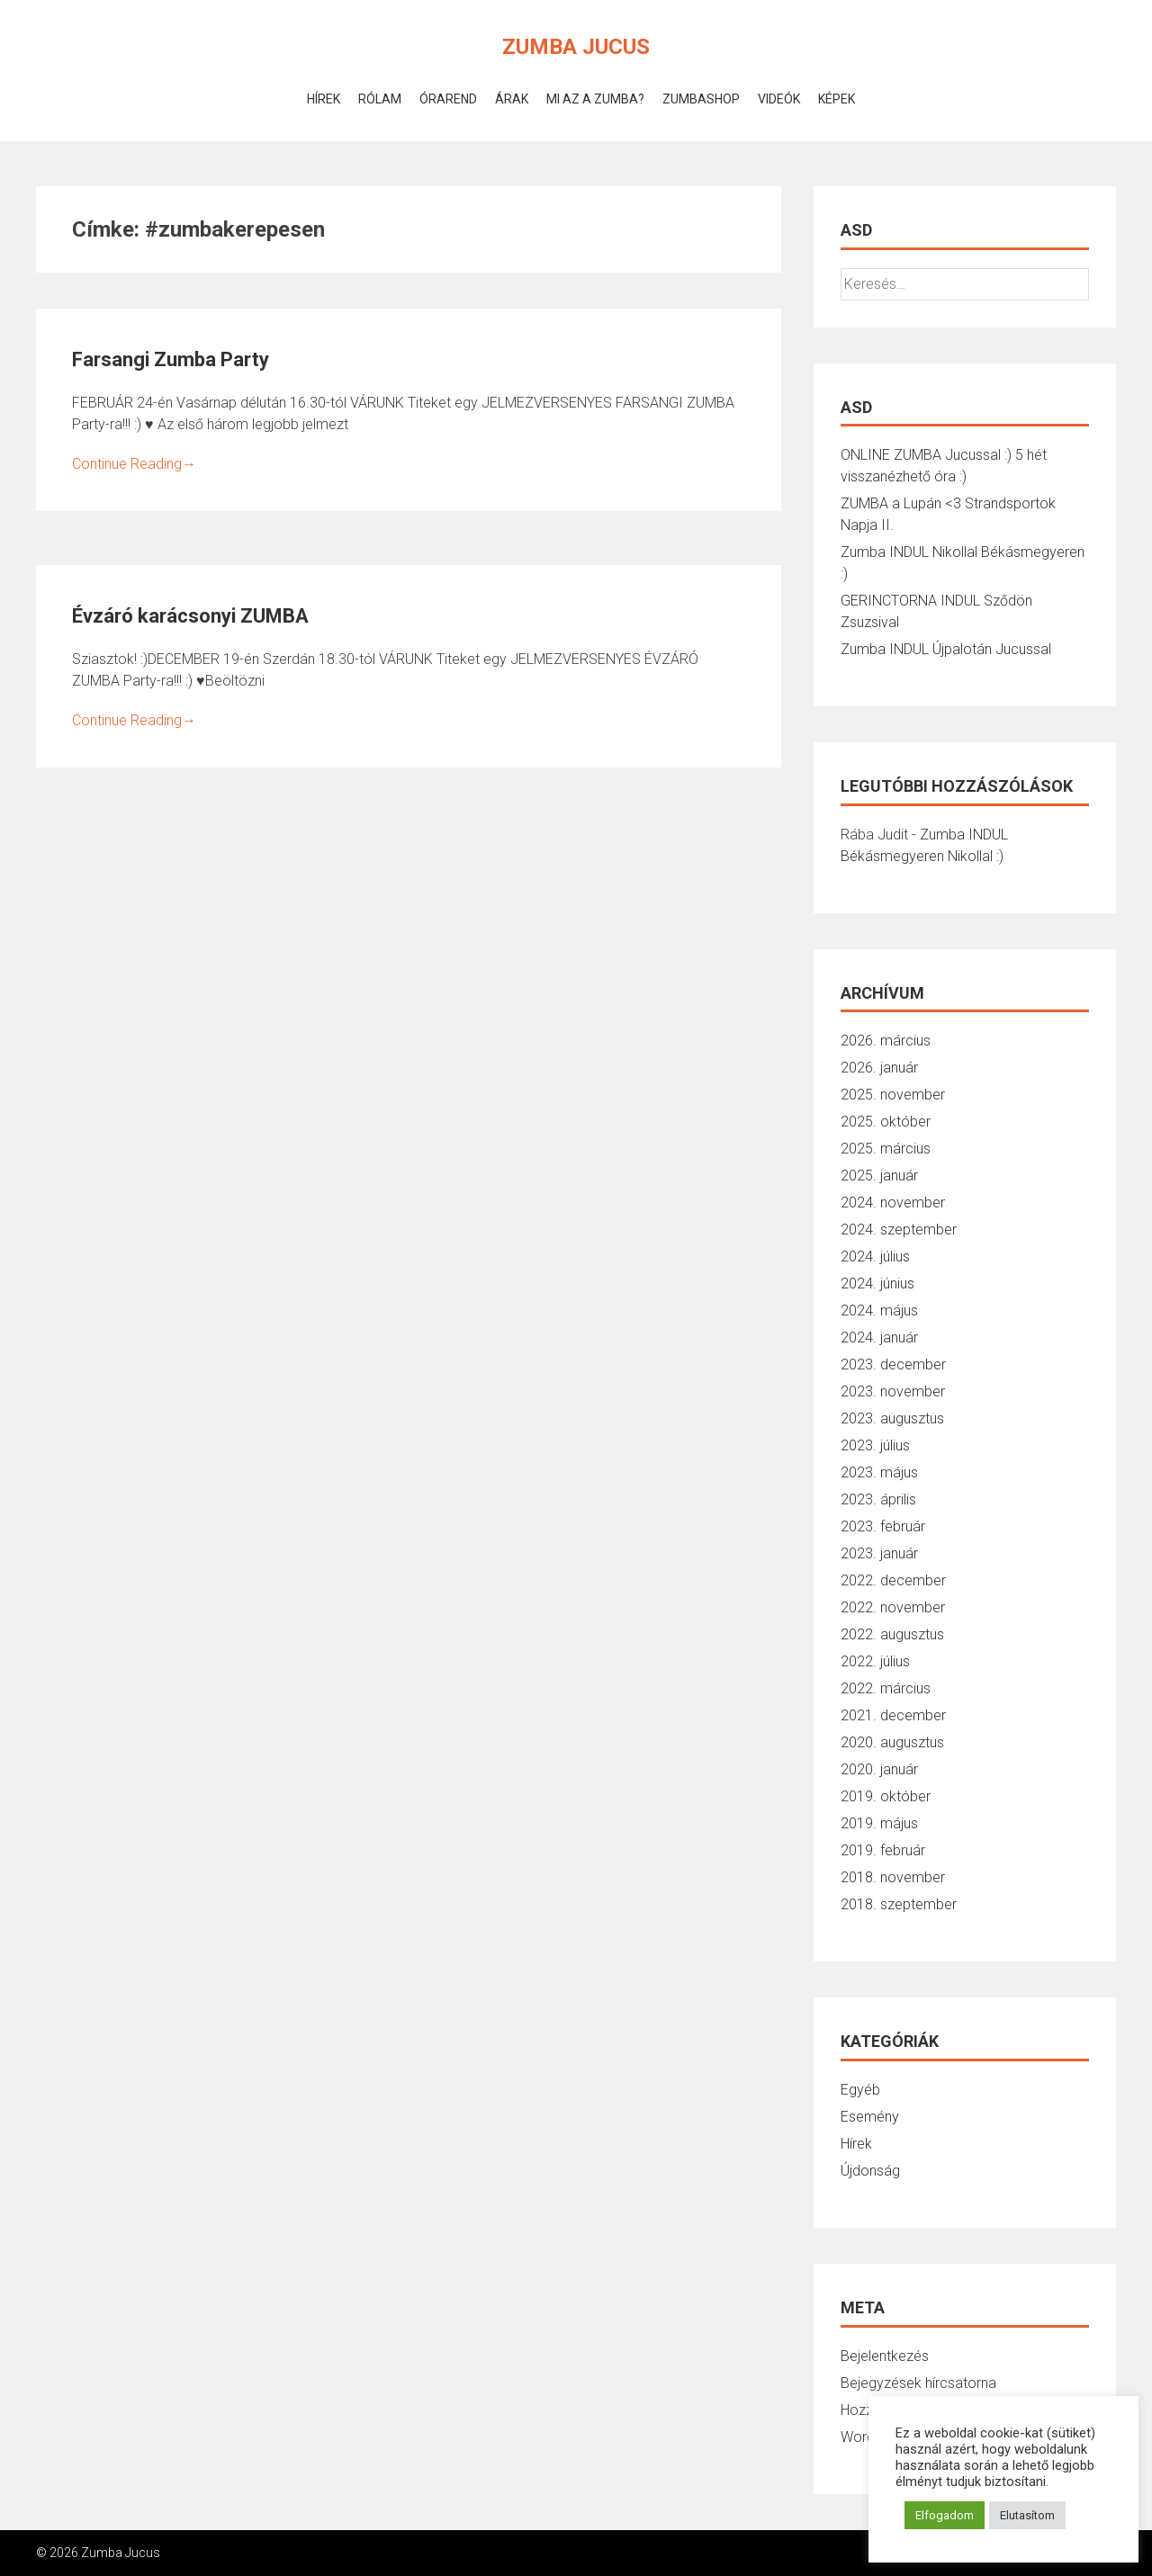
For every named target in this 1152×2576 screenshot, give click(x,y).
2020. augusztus (892, 1742)
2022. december (893, 1580)
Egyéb (860, 2089)
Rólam (379, 99)
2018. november (893, 1877)
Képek (836, 99)
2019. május (879, 1823)
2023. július (875, 1445)
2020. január (879, 1769)
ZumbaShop (701, 99)
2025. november (893, 1094)
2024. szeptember (899, 1229)
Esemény (870, 2116)
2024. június (877, 1283)
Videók (779, 99)
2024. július (875, 1256)
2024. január (879, 1337)
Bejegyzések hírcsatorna (918, 2383)
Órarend (448, 99)
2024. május (879, 1310)
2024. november (893, 1202)
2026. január (879, 1067)
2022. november (893, 1607)
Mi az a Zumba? (595, 99)
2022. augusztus (892, 1634)
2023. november (893, 1391)
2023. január (879, 1553)
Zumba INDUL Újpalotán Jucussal (946, 649)
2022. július (875, 1661)
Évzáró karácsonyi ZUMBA (190, 616)
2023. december (893, 1364)
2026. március (886, 1040)
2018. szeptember (899, 1904)
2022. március (886, 1688)
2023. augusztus (892, 1418)
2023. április (878, 1499)
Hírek (323, 99)
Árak (511, 99)
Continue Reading (134, 463)
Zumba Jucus (576, 46)
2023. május (879, 1472)
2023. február (883, 1526)
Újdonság (870, 2170)
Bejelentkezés (885, 2356)
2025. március (886, 1148)
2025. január (879, 1175)
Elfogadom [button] (944, 2515)
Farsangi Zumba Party (170, 359)
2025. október (886, 1121)
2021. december (893, 1715)
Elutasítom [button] (1027, 2515)
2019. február (883, 1850)
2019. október (886, 1796)
